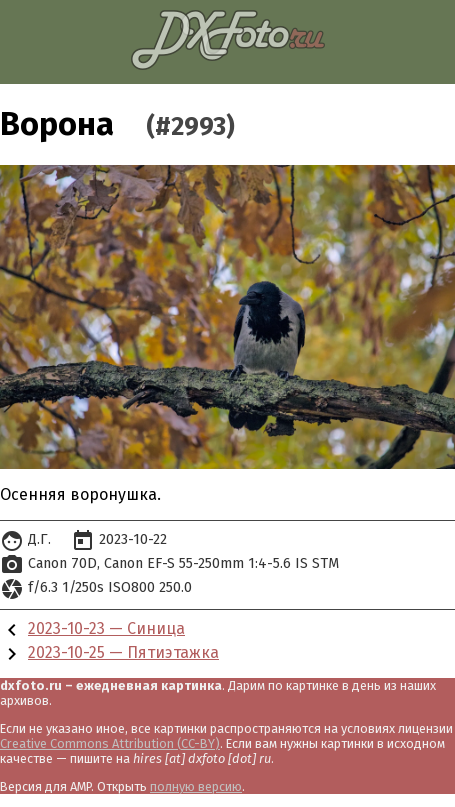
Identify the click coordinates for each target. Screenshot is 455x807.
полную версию (196, 786)
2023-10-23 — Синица (106, 628)
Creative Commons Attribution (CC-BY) (110, 743)
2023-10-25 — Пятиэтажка (123, 652)
